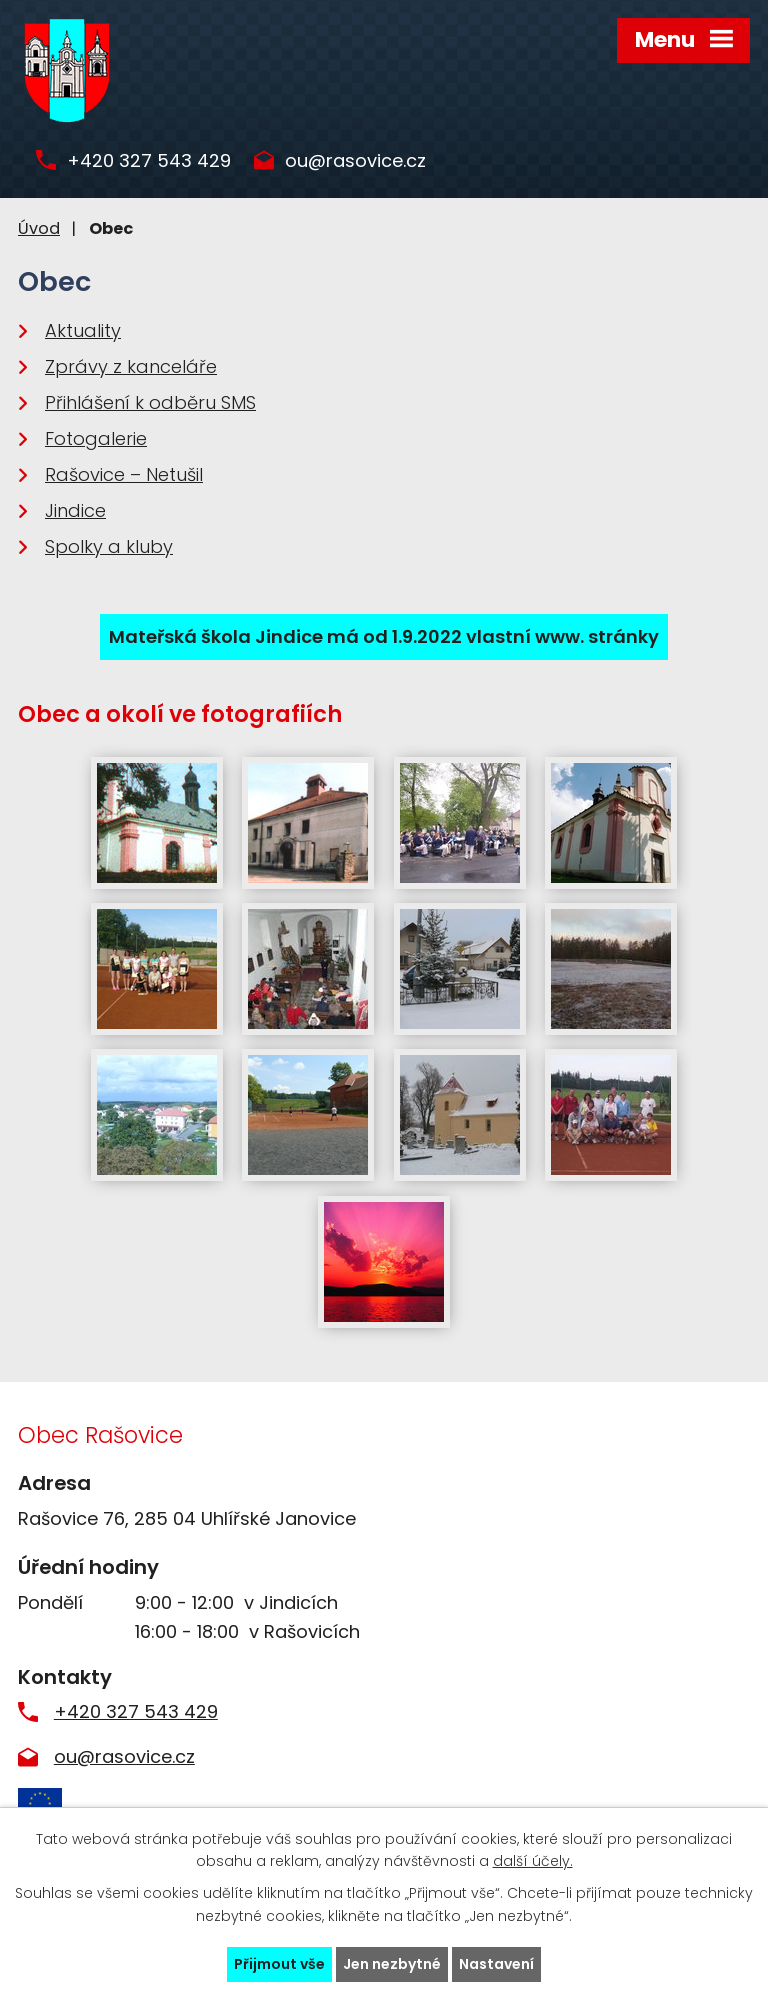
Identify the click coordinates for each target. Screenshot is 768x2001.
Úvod (39, 228)
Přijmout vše (279, 1964)
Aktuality (83, 330)
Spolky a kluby (109, 546)
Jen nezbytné (392, 1964)
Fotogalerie (96, 438)
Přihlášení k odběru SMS (150, 402)
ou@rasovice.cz (355, 161)
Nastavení (496, 1964)
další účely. (533, 1862)
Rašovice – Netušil (124, 474)
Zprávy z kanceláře (131, 366)
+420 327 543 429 (149, 161)
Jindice (75, 510)
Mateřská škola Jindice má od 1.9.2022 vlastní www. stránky (384, 636)
